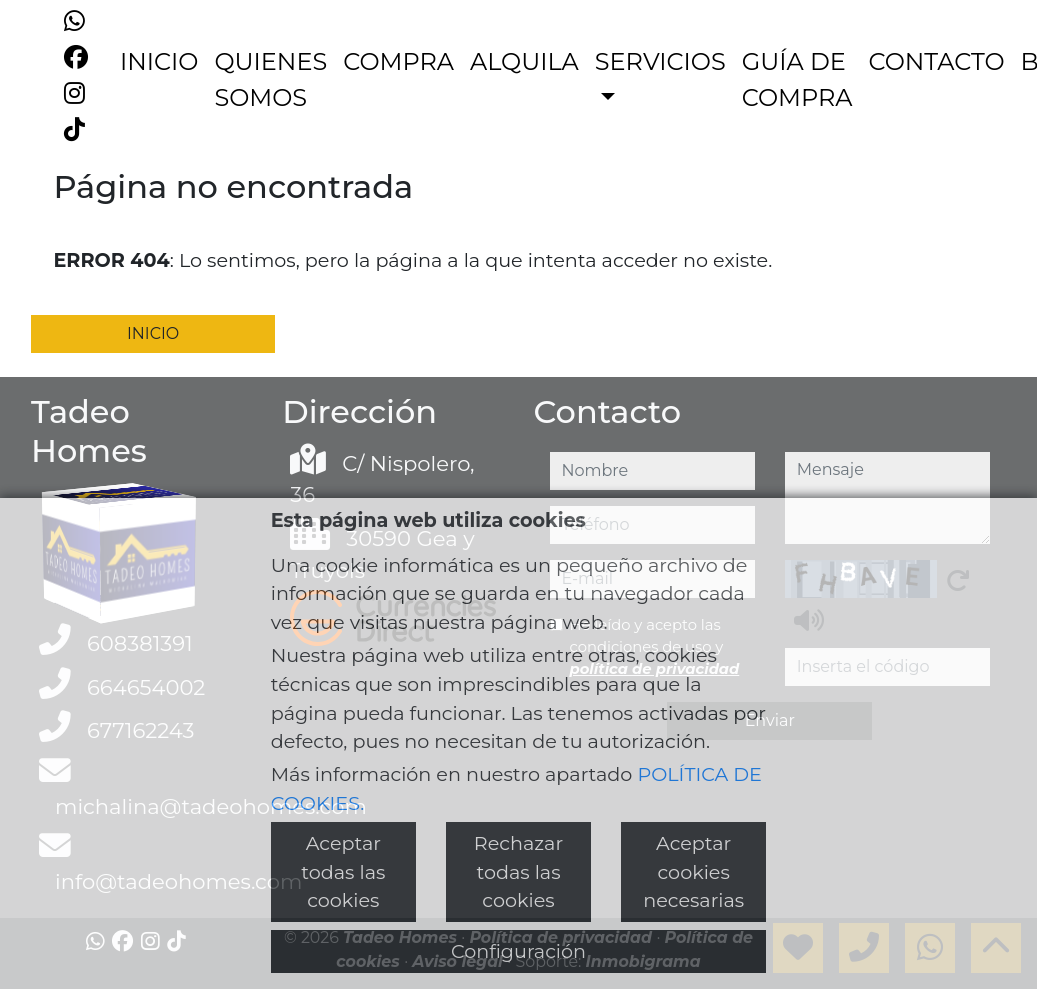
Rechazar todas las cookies (518, 872)
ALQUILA (524, 61)
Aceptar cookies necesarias (693, 872)
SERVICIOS (660, 61)
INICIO (159, 61)
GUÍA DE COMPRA (797, 79)
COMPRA (398, 61)
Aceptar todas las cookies (343, 872)
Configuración (518, 951)
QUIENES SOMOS (270, 79)
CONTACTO (937, 61)
